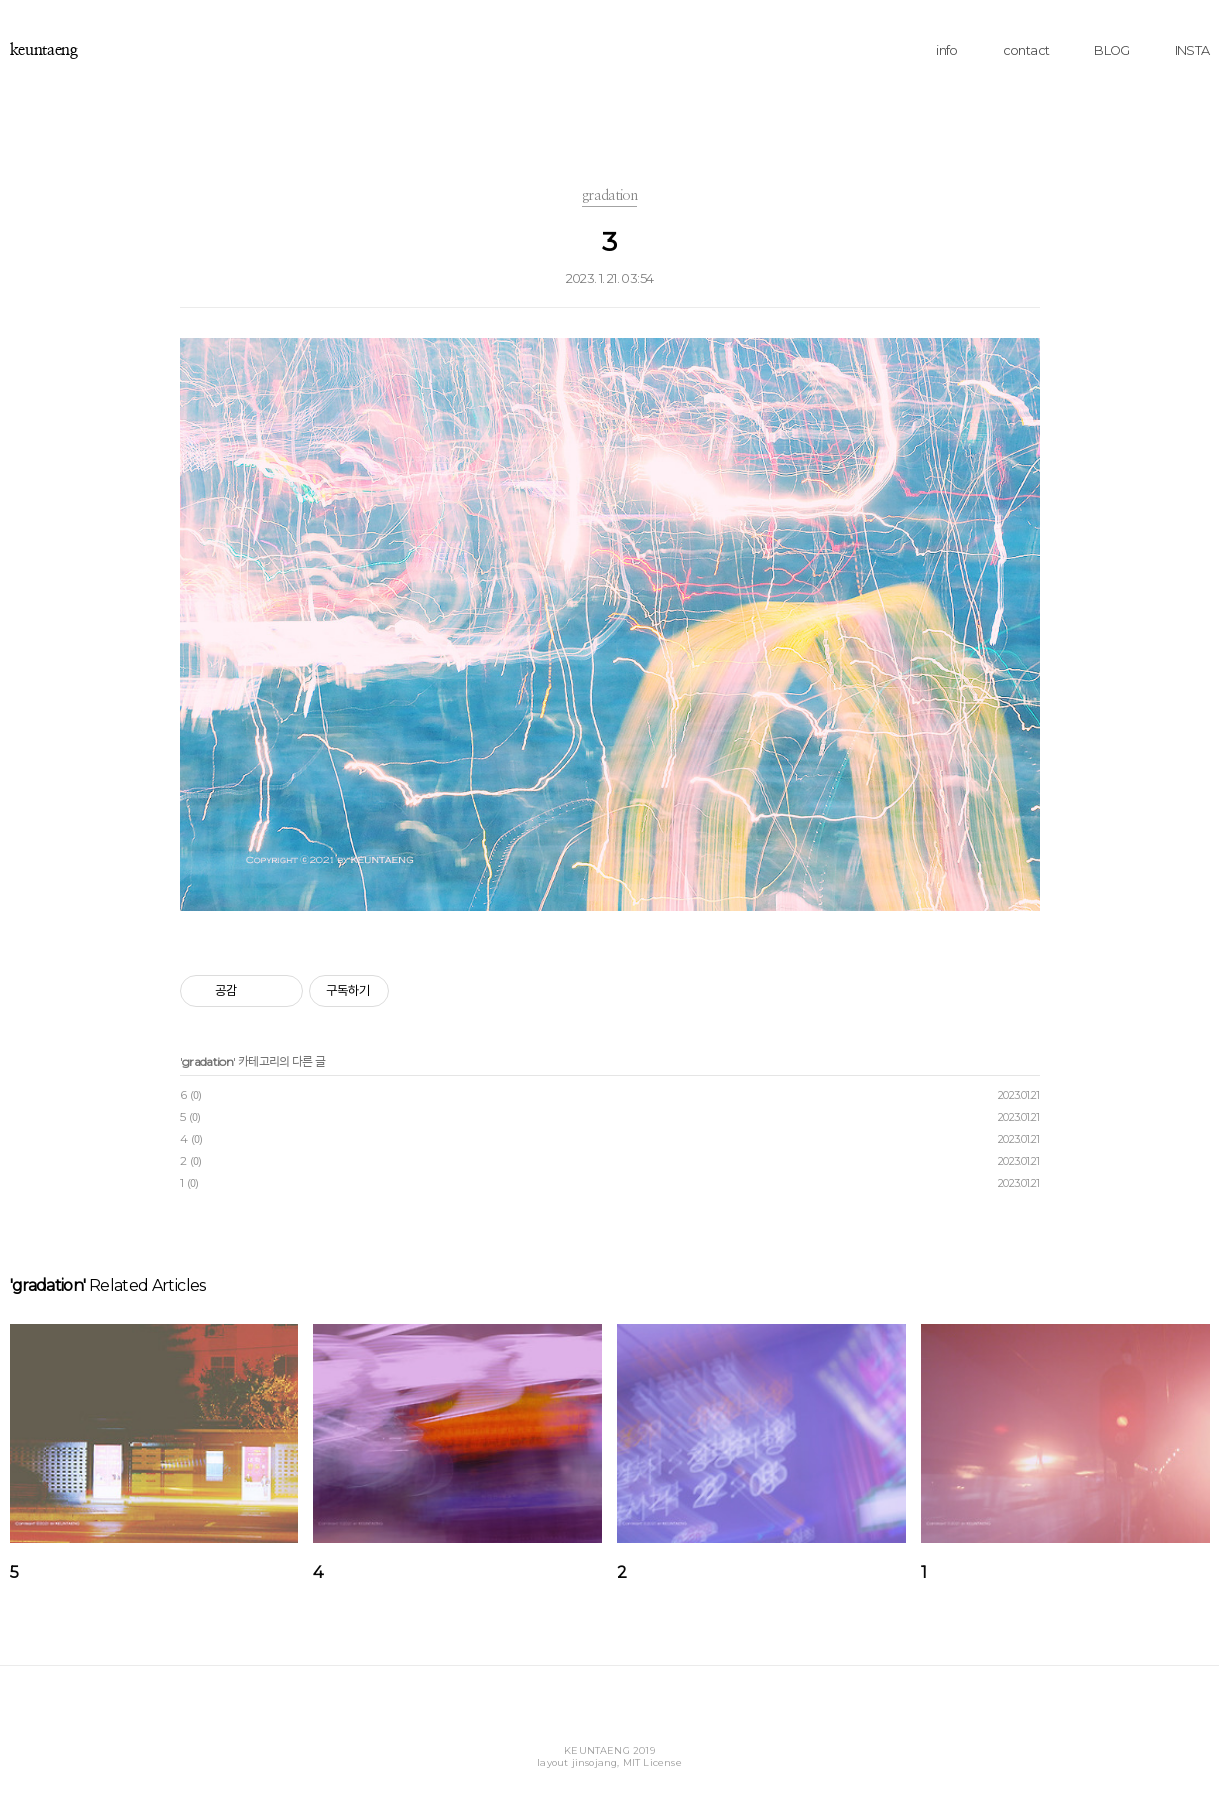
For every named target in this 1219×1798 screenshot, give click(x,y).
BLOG (1111, 50)
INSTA (1192, 50)
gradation (207, 1061)
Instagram (607, 1719)
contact (1026, 50)
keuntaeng (44, 50)
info (946, 50)
